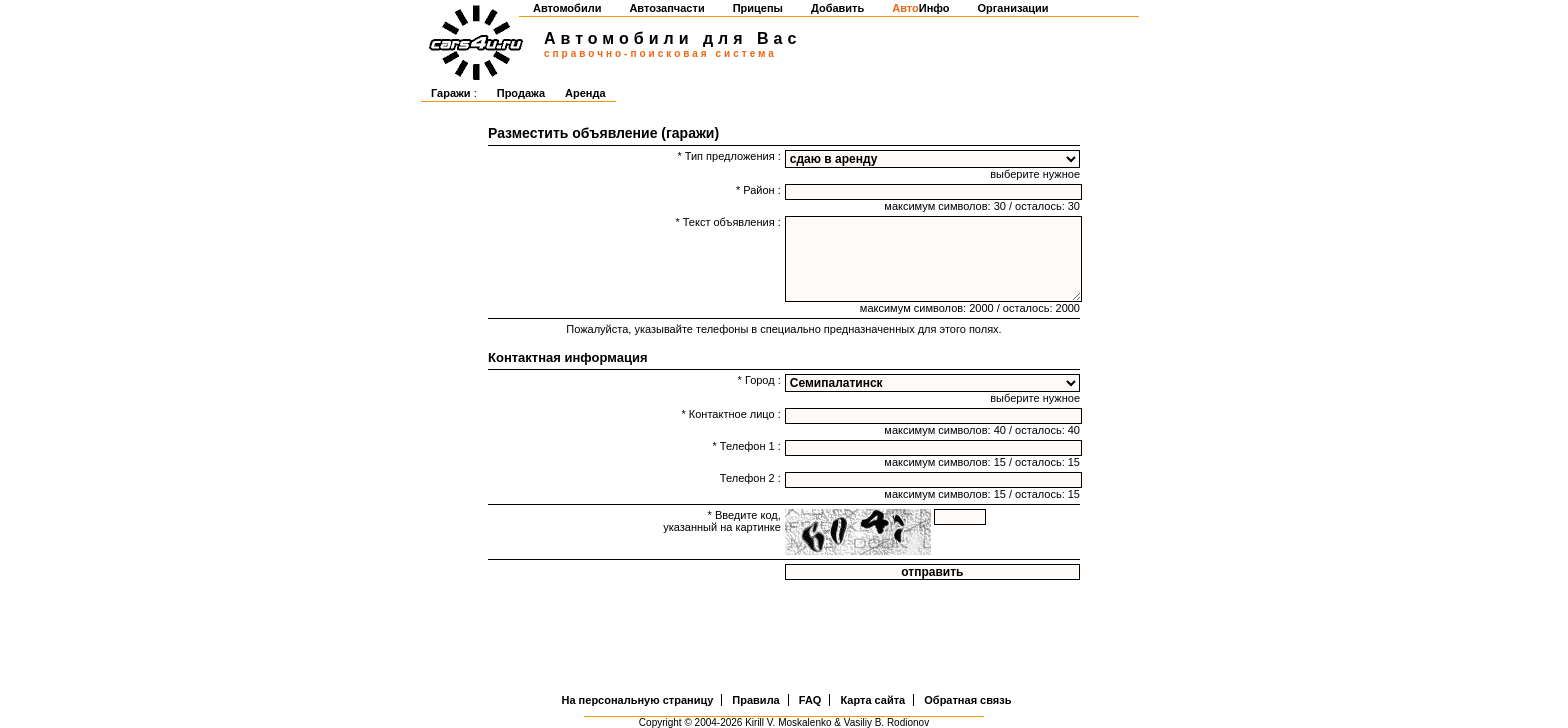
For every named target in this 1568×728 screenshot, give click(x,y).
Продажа (521, 93)
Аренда (585, 93)
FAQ (810, 700)
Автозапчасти (666, 8)
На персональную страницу (638, 700)
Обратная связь (967, 700)
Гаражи (451, 93)
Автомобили (567, 8)
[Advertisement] (784, 639)
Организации (1013, 8)
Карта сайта (872, 700)
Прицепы (758, 8)
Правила (755, 700)
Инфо (920, 8)
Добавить (837, 8)
